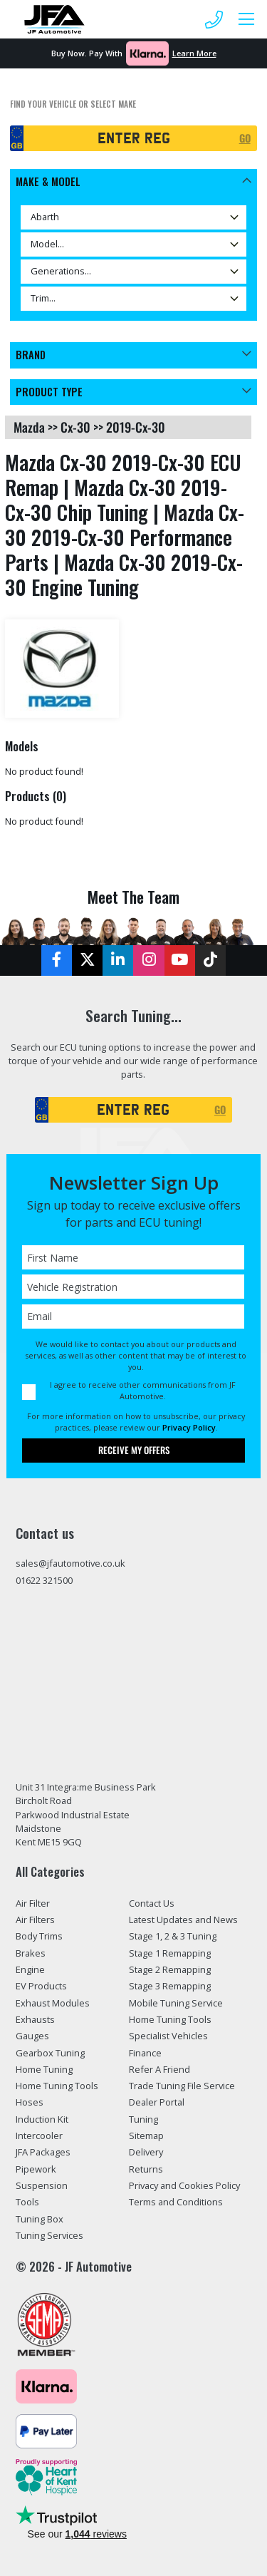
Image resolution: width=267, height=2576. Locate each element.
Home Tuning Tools (57, 2085)
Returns (146, 2169)
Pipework (36, 2169)
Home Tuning (44, 2069)
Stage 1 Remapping (170, 1953)
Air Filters (35, 1919)
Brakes (31, 1953)
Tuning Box (39, 2218)
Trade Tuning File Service (182, 2085)
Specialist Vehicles (168, 2035)
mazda (29, 427)
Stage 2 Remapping (170, 1969)
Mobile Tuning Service (176, 2003)
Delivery (146, 2151)
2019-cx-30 (135, 427)
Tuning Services (49, 2235)
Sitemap (146, 2135)
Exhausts (35, 2019)
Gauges (32, 2035)
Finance (145, 2052)
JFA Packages (43, 2151)
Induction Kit (42, 2119)
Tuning (143, 2119)
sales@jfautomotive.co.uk (70, 1563)
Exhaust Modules (53, 2003)
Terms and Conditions (176, 2201)
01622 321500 (44, 1580)
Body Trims (39, 1936)
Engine (30, 1969)
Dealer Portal (156, 2102)
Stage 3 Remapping (170, 1985)
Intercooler (39, 2135)
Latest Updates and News (183, 1919)
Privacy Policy (189, 1427)
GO (245, 137)
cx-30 (75, 427)
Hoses (29, 2102)
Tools (27, 2201)
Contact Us (151, 1903)
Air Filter (33, 1903)
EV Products (41, 1985)
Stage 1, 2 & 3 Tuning (172, 1936)
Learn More (194, 53)
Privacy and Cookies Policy (184, 2185)
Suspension (42, 2185)
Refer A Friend (159, 2069)
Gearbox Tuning (50, 2052)
